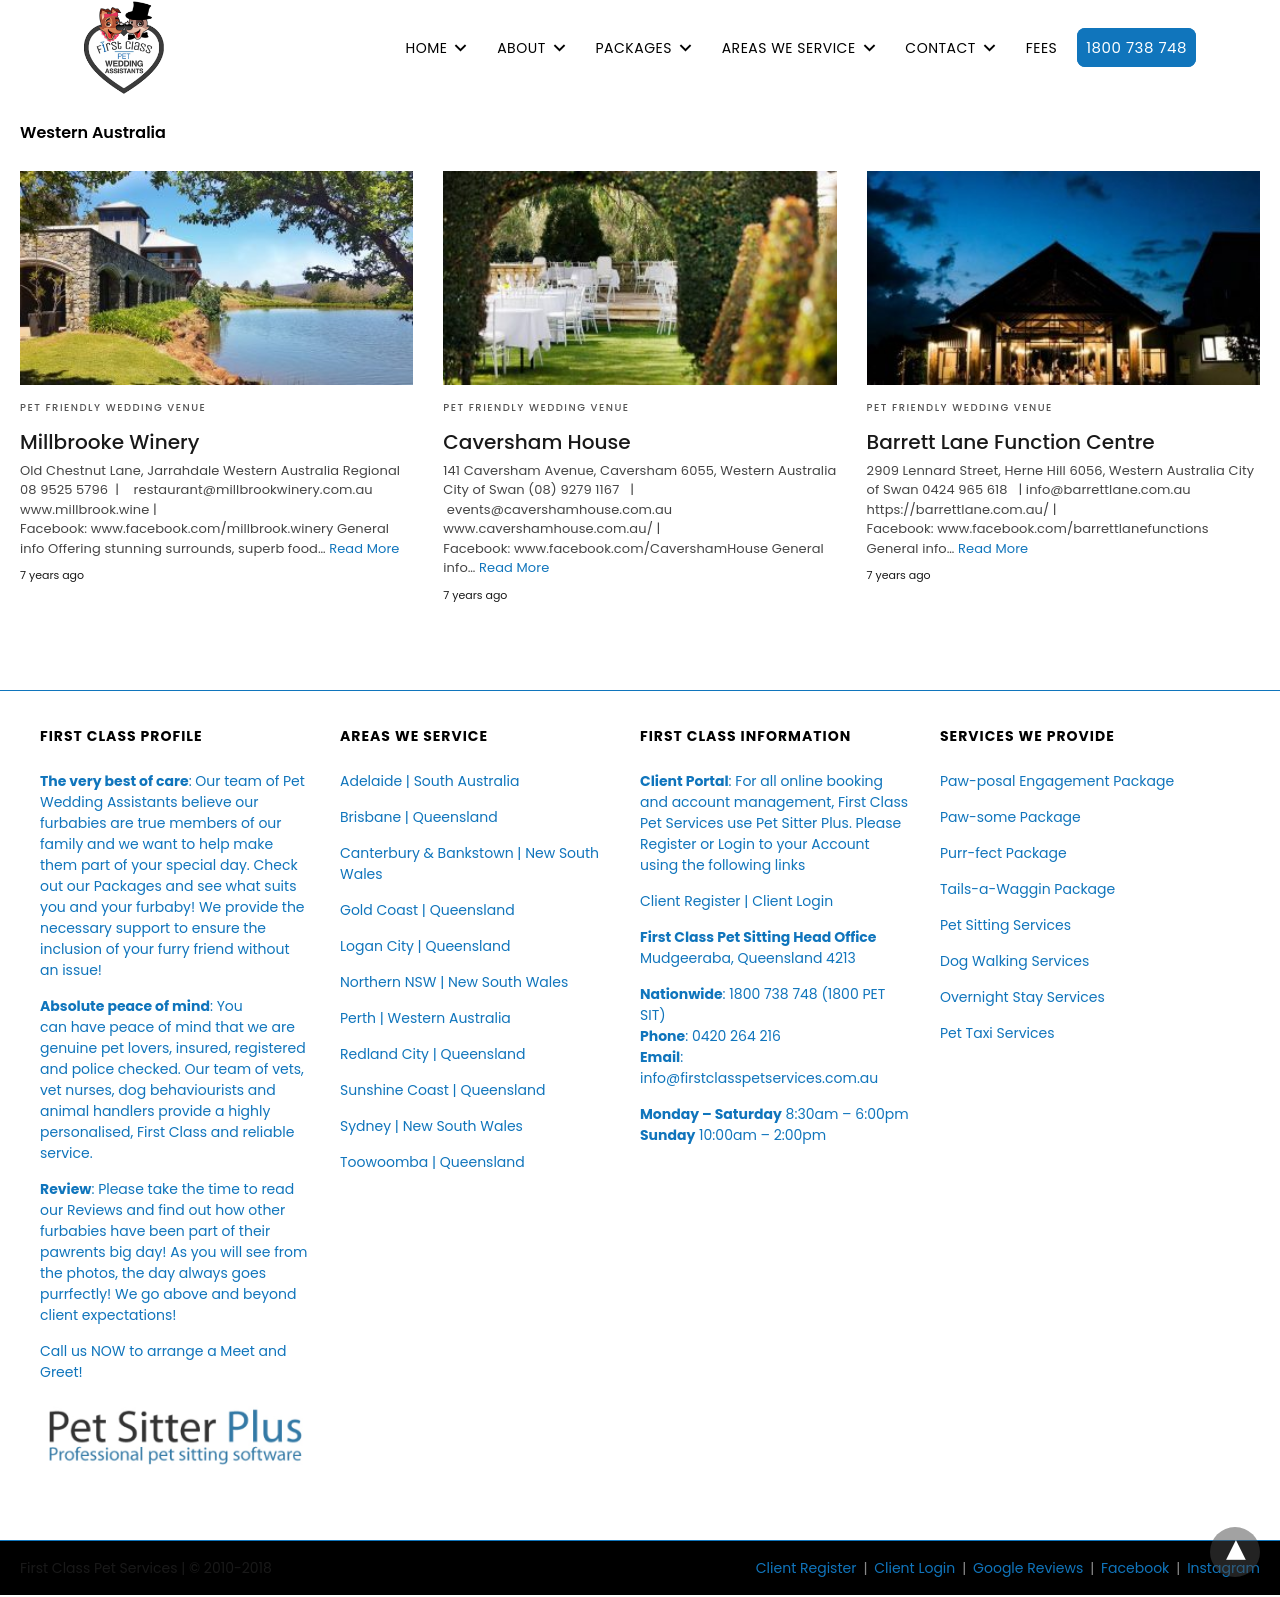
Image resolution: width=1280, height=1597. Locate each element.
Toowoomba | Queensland (432, 1162)
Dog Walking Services (1014, 961)
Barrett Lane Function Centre (1010, 442)
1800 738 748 (1136, 47)
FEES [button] (1042, 48)
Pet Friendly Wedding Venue (113, 407)
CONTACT (940, 48)
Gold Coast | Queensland (427, 910)
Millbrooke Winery (109, 442)
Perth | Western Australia (425, 1018)
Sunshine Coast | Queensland (442, 1090)
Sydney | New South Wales (431, 1126)
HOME (426, 48)
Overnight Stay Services (1022, 997)
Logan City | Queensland (425, 946)
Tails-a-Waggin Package (1027, 889)
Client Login (792, 901)
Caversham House (536, 442)
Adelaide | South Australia (429, 781)
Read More (364, 548)
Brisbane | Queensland (419, 817)
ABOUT (521, 48)
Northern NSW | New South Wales (454, 982)
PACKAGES (633, 48)
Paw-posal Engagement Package (1057, 781)
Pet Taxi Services (997, 1033)
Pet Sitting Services (1005, 925)
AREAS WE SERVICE (789, 48)
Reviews (95, 1210)
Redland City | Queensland (432, 1054)
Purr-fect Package (1003, 853)
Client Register (690, 901)
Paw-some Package (1010, 817)
